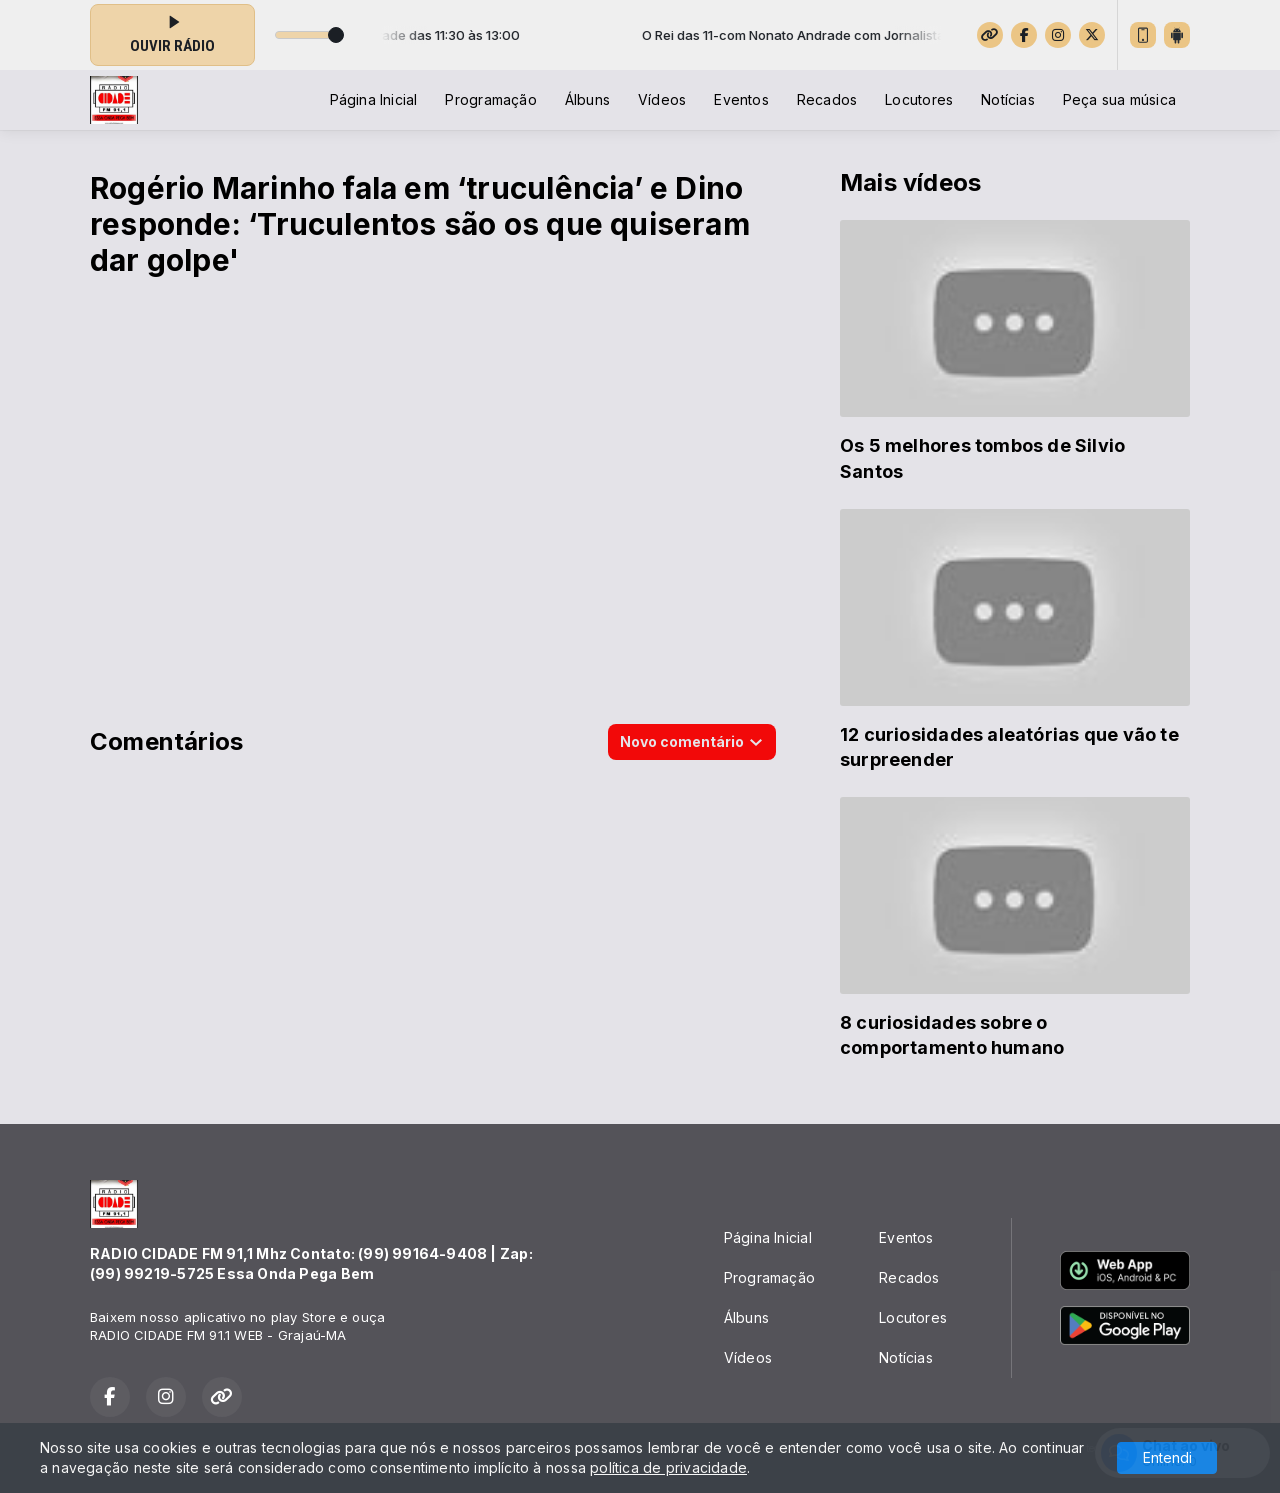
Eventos (741, 99)
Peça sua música (1119, 99)
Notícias (1008, 99)
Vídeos (662, 99)
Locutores (919, 99)
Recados (827, 99)
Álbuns (587, 99)
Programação (490, 99)
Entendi (1167, 1457)
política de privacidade (668, 1467)
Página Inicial (374, 99)
